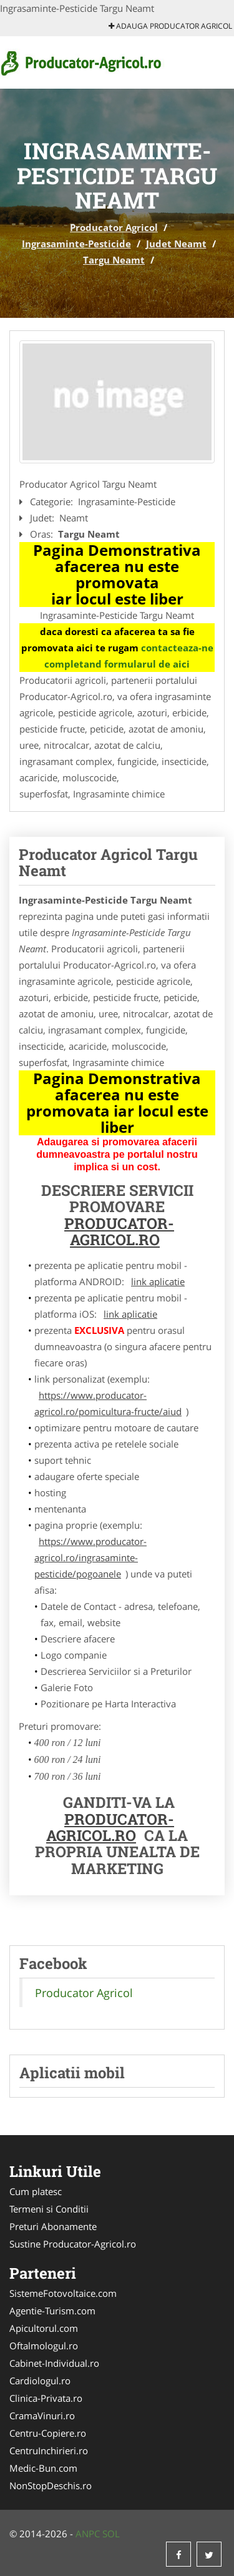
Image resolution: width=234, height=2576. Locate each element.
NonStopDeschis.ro (50, 2485)
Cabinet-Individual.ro (54, 2363)
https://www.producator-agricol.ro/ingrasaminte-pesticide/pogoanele (90, 1557)
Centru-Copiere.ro (47, 2433)
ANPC (88, 2533)
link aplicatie (158, 1281)
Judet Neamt (176, 243)
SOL (111, 2533)
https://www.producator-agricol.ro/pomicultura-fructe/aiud (108, 1403)
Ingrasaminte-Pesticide (76, 243)
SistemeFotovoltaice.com (63, 2293)
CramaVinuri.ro (42, 2415)
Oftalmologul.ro (43, 2345)
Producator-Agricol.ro (119, 1231)
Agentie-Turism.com (52, 2310)
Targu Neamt (114, 260)
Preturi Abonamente (53, 2226)
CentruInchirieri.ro (48, 2450)
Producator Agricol (114, 227)
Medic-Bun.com (43, 2468)
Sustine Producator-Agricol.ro (72, 2243)
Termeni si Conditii (49, 2208)
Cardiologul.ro (40, 2380)
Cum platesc (35, 2191)
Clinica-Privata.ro (45, 2398)
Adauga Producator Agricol (170, 26)
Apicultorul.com (43, 2328)
